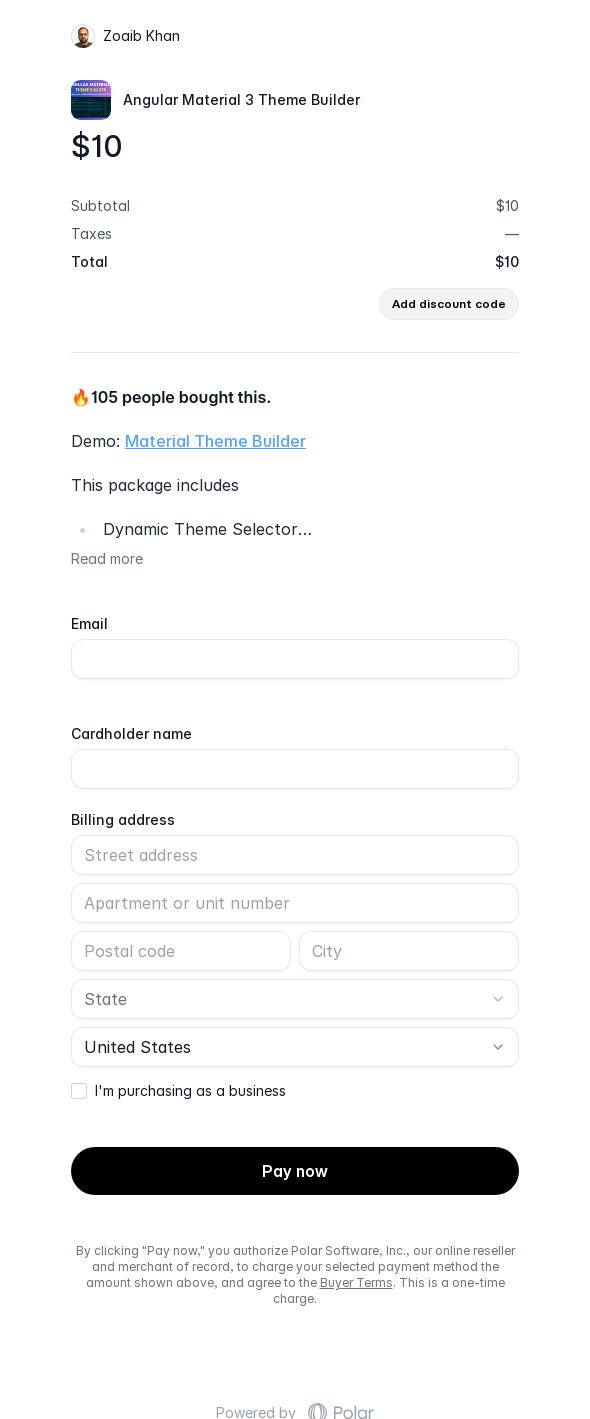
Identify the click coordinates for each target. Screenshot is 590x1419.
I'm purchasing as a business (190, 1091)
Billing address (123, 820)
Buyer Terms (356, 1282)
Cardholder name (131, 734)
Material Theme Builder (215, 441)
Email (89, 624)
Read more (107, 558)
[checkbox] (79, 1091)
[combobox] (295, 999)
